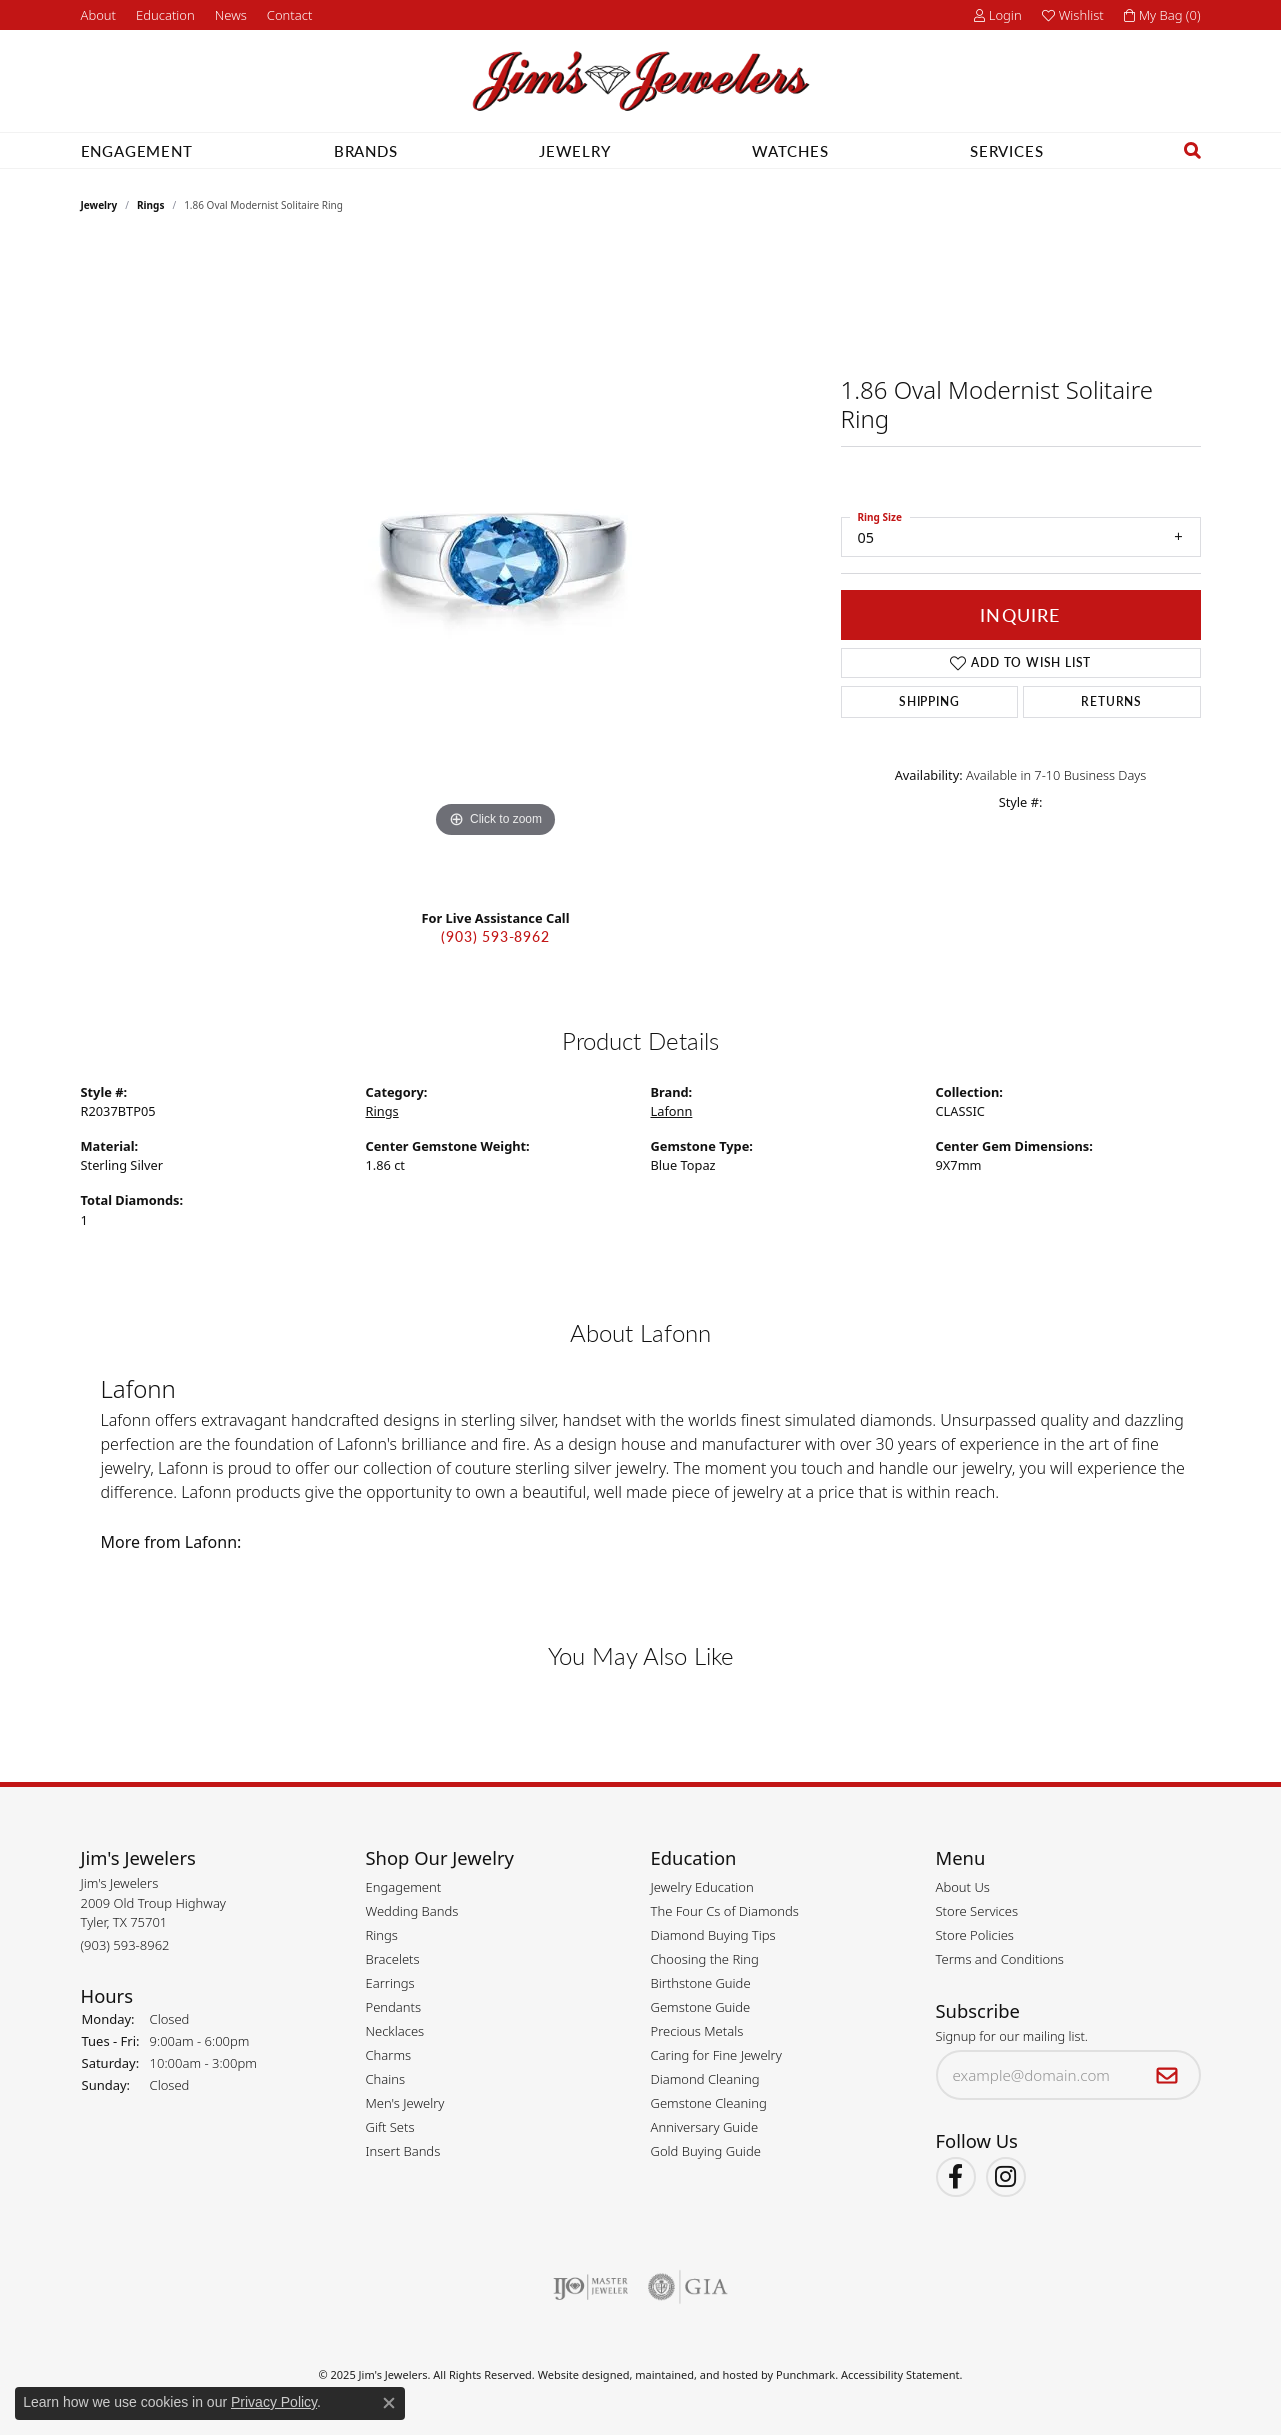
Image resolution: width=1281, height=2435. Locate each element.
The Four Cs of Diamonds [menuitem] (725, 1911)
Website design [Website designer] (577, 2375)
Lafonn (672, 1111)
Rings (150, 205)
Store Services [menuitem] (977, 1911)
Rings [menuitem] (382, 1935)
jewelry (99, 205)
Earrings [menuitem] (390, 1983)
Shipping (929, 701)
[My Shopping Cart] (1162, 15)
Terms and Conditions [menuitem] (1000, 1959)
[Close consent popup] (389, 2403)
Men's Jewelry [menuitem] (405, 2103)
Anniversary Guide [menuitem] (705, 2127)
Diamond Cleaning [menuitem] (705, 2079)
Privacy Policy (274, 2402)
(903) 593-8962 (495, 936)
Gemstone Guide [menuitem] (701, 2007)
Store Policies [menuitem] (975, 1935)
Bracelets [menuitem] (393, 1959)
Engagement (137, 150)
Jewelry (575, 150)
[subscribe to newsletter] (1167, 2076)
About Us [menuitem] (963, 1887)
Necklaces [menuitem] (395, 2031)
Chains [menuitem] (386, 2079)
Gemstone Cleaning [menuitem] (709, 2103)
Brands (366, 150)
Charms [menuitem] (389, 2055)
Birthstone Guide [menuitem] (701, 1983)
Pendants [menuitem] (394, 2007)
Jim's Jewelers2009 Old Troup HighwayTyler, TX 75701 (153, 1914)
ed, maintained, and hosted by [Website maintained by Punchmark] (696, 2375)
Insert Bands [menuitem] (403, 2151)
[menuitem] (590, 2288)
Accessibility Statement (900, 2375)
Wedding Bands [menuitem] (412, 1911)
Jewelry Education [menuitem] (702, 1887)
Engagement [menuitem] (404, 1887)
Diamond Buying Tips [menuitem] (713, 1935)
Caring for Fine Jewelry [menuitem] (716, 2055)
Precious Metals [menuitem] (697, 2031)
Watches (790, 150)
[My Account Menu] (998, 15)
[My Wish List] (1073, 15)
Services (1006, 150)
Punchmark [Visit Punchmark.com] (805, 2375)
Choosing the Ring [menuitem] (705, 1959)
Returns (1111, 701)
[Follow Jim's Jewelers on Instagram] (1006, 2178)
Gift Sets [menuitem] (390, 2127)
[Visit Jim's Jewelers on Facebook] (956, 2178)
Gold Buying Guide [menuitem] (706, 2151)
